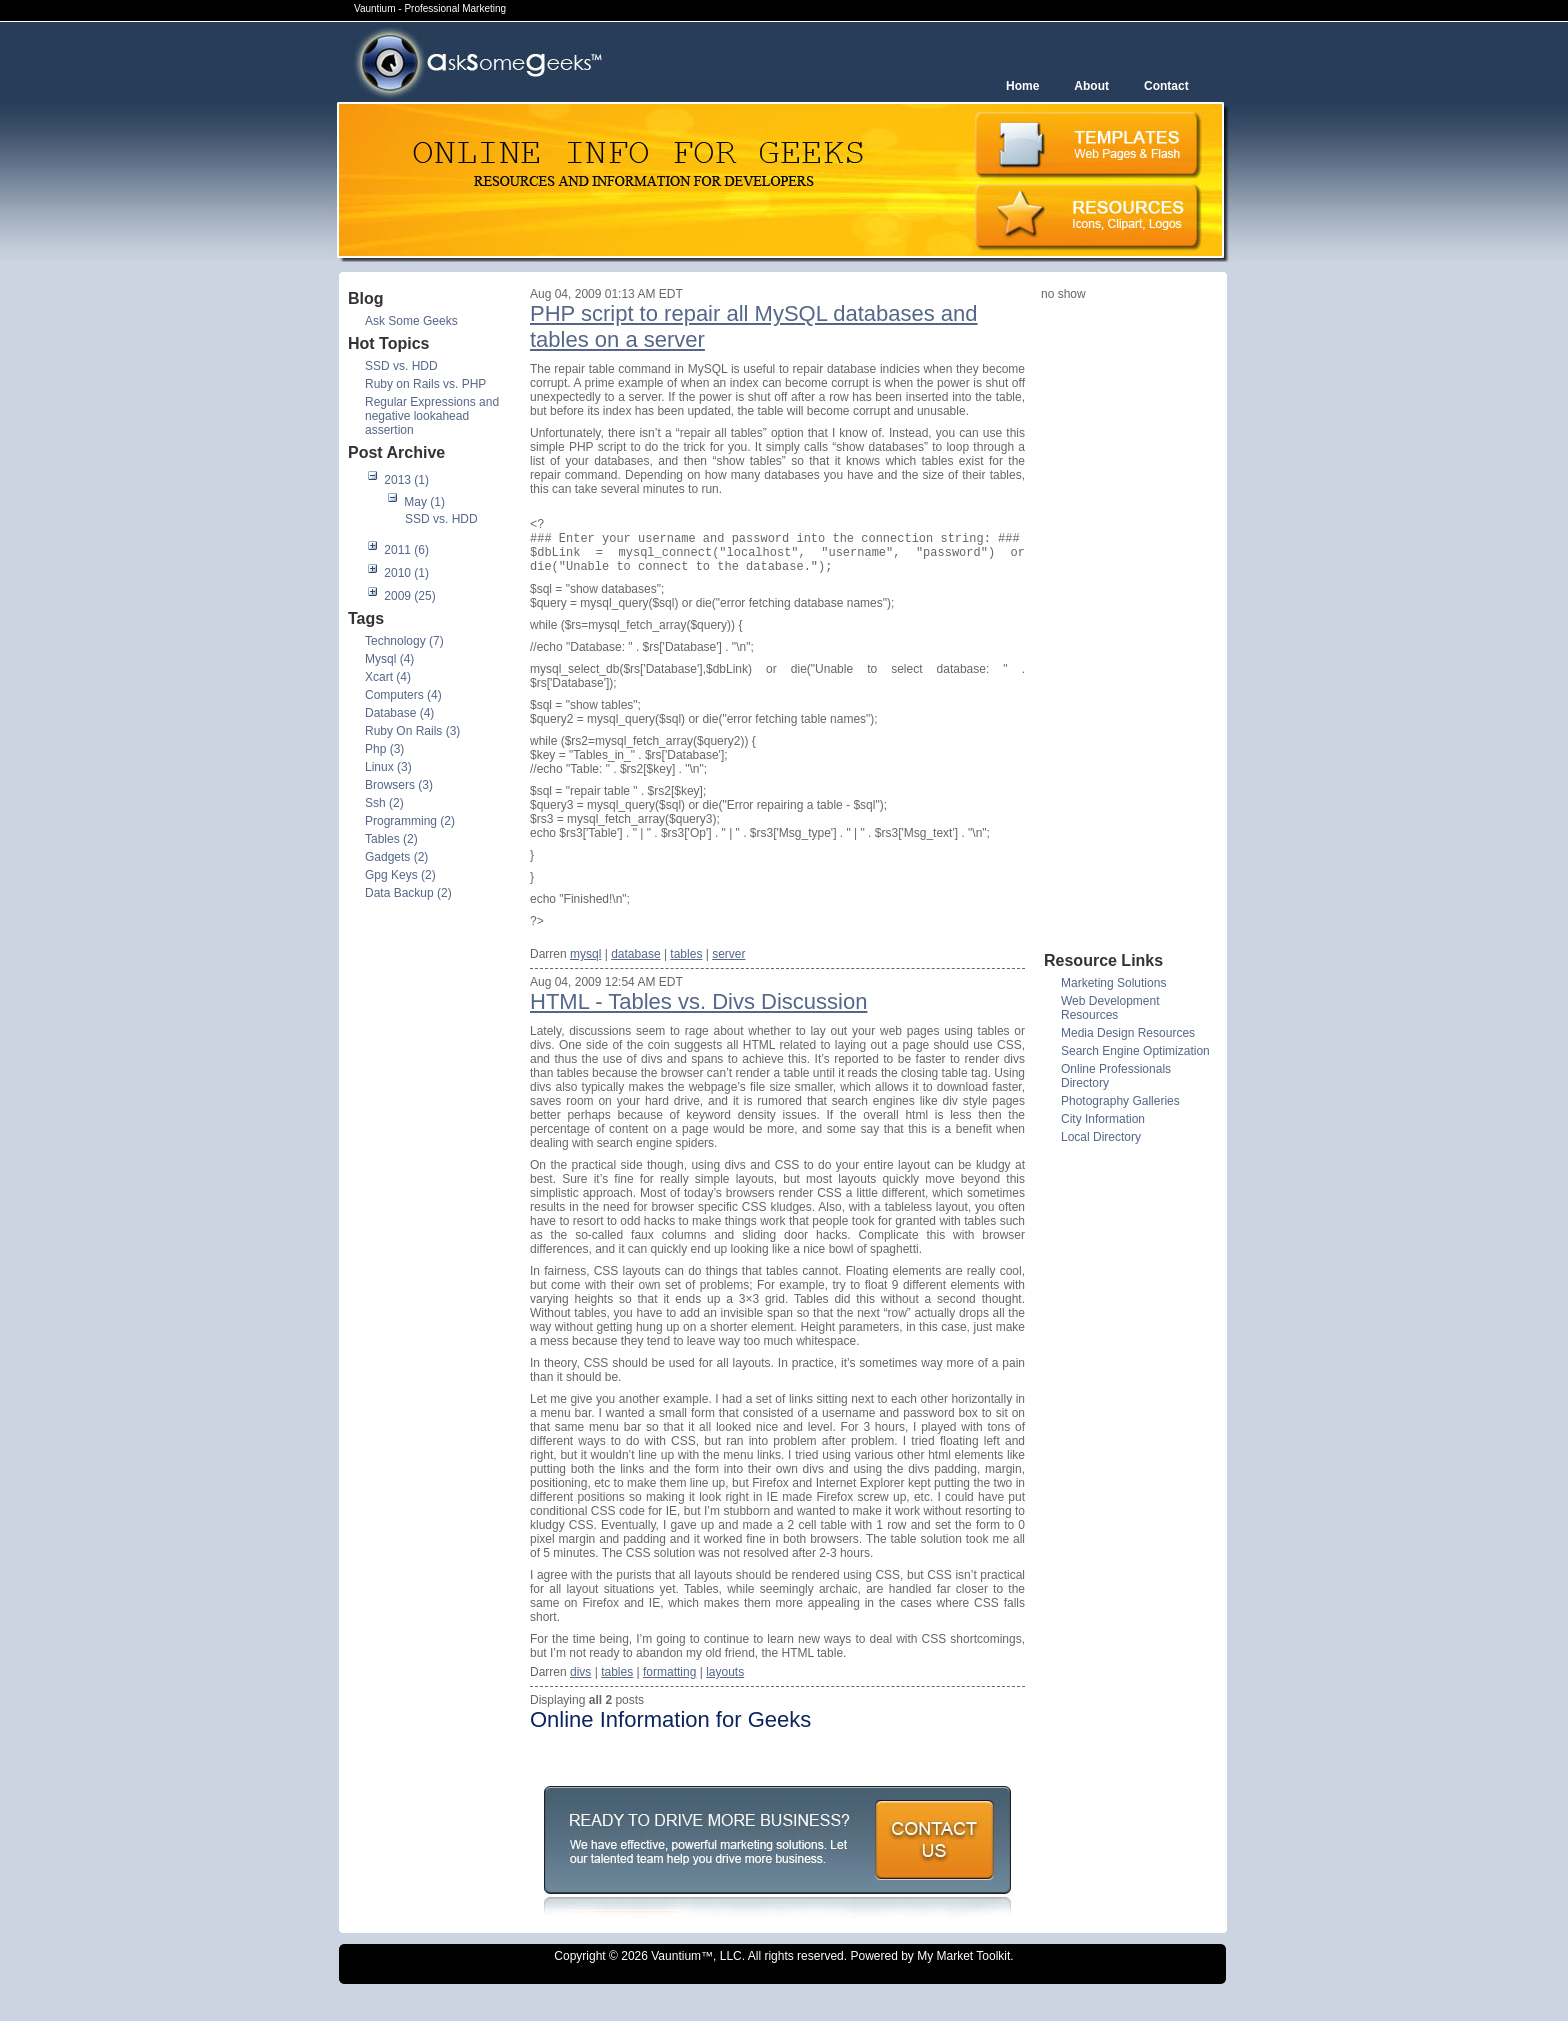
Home (1022, 86)
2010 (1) (406, 573)
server (728, 969)
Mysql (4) (389, 659)
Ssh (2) (384, 803)
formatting (669, 1687)
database (635, 969)
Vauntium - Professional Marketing (430, 8)
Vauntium (676, 1971)
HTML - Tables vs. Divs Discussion (698, 1016)
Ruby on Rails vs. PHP (425, 384)
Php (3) (384, 749)
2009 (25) (409, 596)
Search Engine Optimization (1135, 1051)
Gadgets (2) (396, 857)
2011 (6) (406, 550)
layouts (725, 1687)
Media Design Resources (1128, 1033)
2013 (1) (406, 480)
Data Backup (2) (408, 893)
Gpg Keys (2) (400, 875)
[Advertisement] (1121, 625)
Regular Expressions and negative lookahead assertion (432, 416)
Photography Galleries (1120, 1101)
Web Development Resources (1110, 1008)
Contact (1166, 86)
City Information (1103, 1119)
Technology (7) (404, 641)
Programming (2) (410, 821)
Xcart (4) (388, 677)
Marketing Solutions (1113, 983)
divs (580, 1687)
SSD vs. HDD (401, 366)
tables (686, 969)
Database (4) (399, 713)
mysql (585, 969)
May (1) (424, 502)
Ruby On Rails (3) (412, 731)
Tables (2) (391, 839)
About (1091, 86)
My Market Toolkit (963, 1971)
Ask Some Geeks (411, 321)
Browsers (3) (399, 785)
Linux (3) (388, 767)
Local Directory (1101, 1137)
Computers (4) (403, 695)
